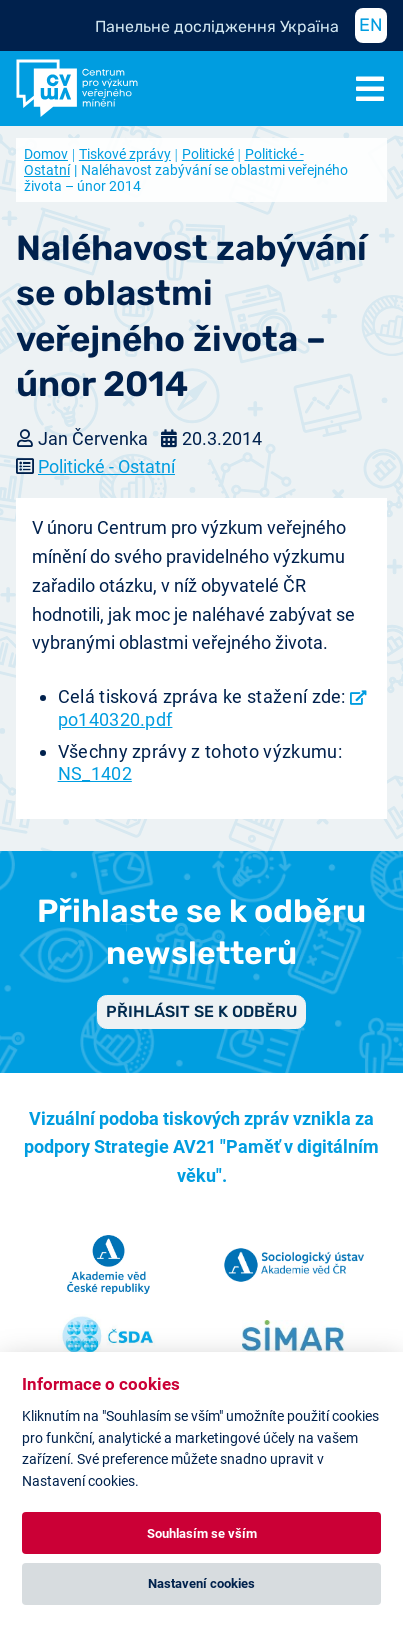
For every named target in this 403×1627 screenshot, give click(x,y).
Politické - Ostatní (106, 466)
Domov (46, 154)
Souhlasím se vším (202, 1533)
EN (371, 25)
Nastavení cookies (201, 1583)
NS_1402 (95, 773)
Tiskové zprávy (125, 154)
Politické (208, 154)
